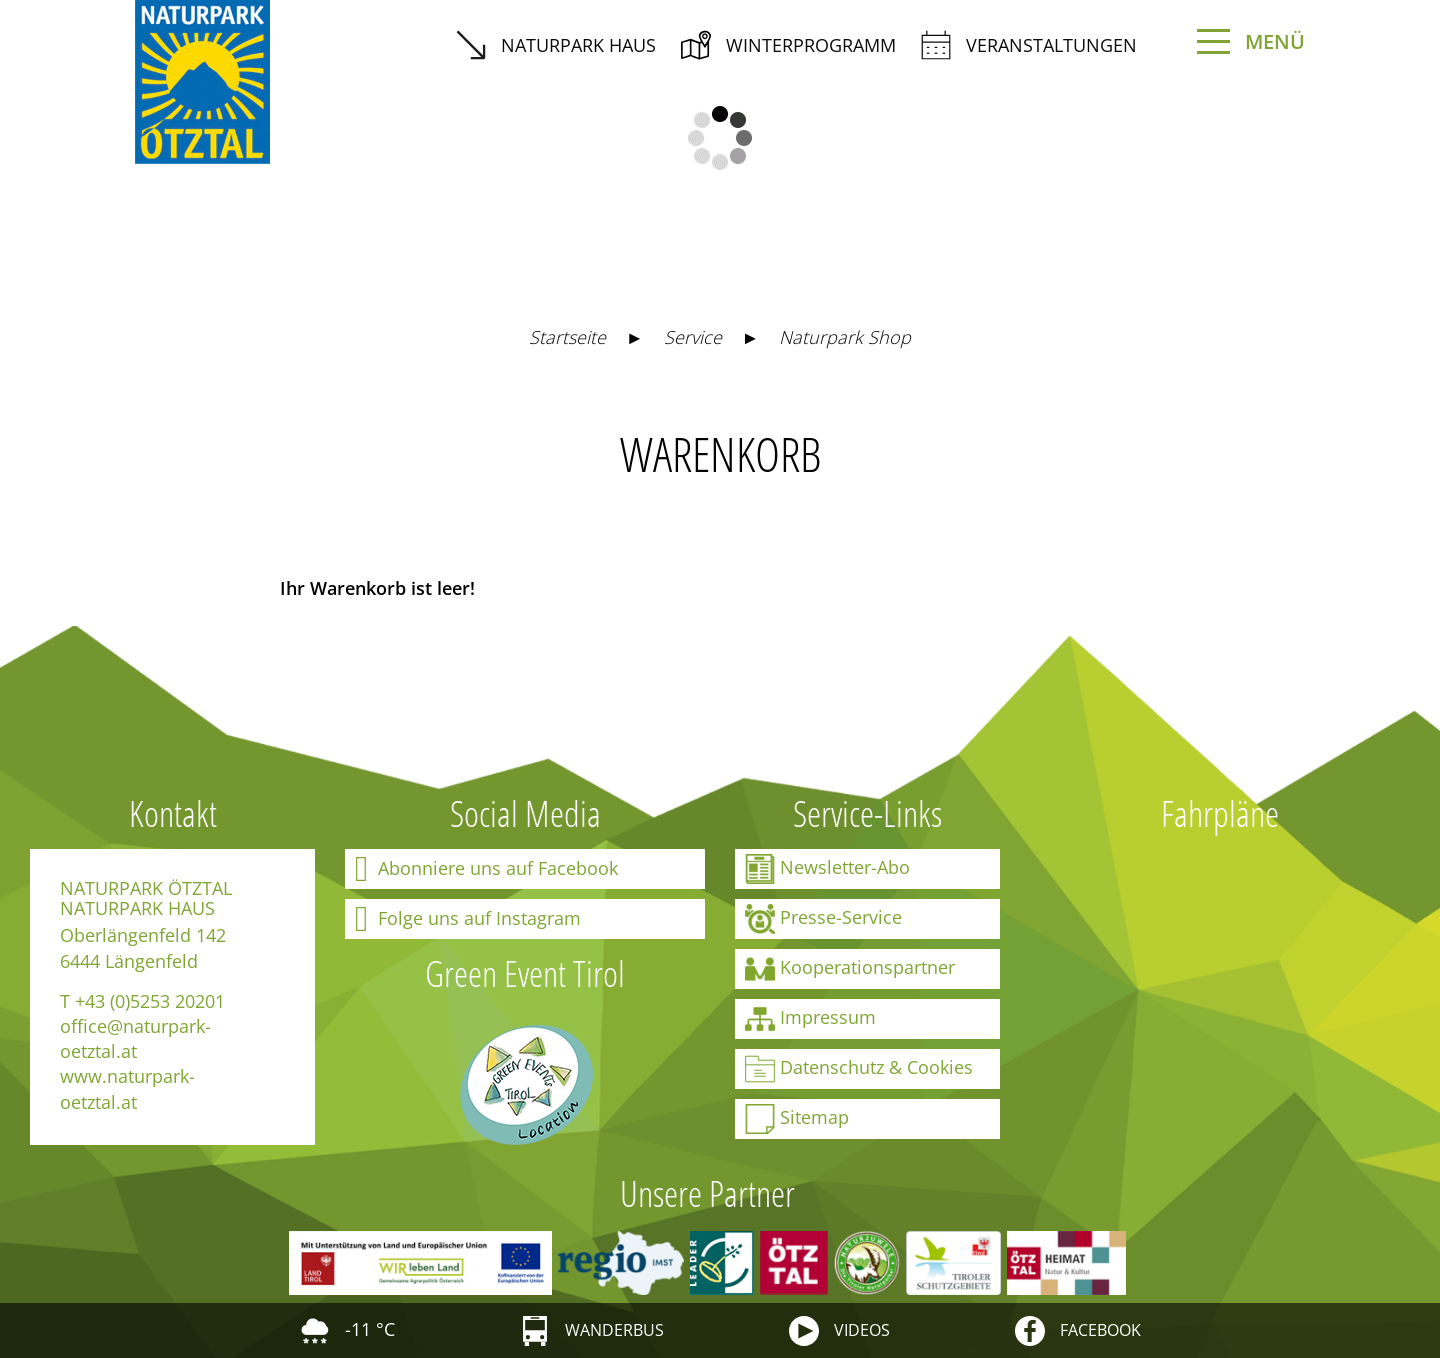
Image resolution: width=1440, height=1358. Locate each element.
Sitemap (797, 1119)
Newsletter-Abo (827, 869)
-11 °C (347, 1329)
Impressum (810, 1019)
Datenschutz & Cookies (859, 1069)
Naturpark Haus (556, 45)
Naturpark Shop (845, 337)
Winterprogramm (788, 45)
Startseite (567, 337)
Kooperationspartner (850, 969)
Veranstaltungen (1029, 45)
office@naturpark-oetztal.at (135, 1038)
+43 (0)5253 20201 (150, 1001)
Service (693, 337)
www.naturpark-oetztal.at (127, 1088)
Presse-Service (823, 919)
